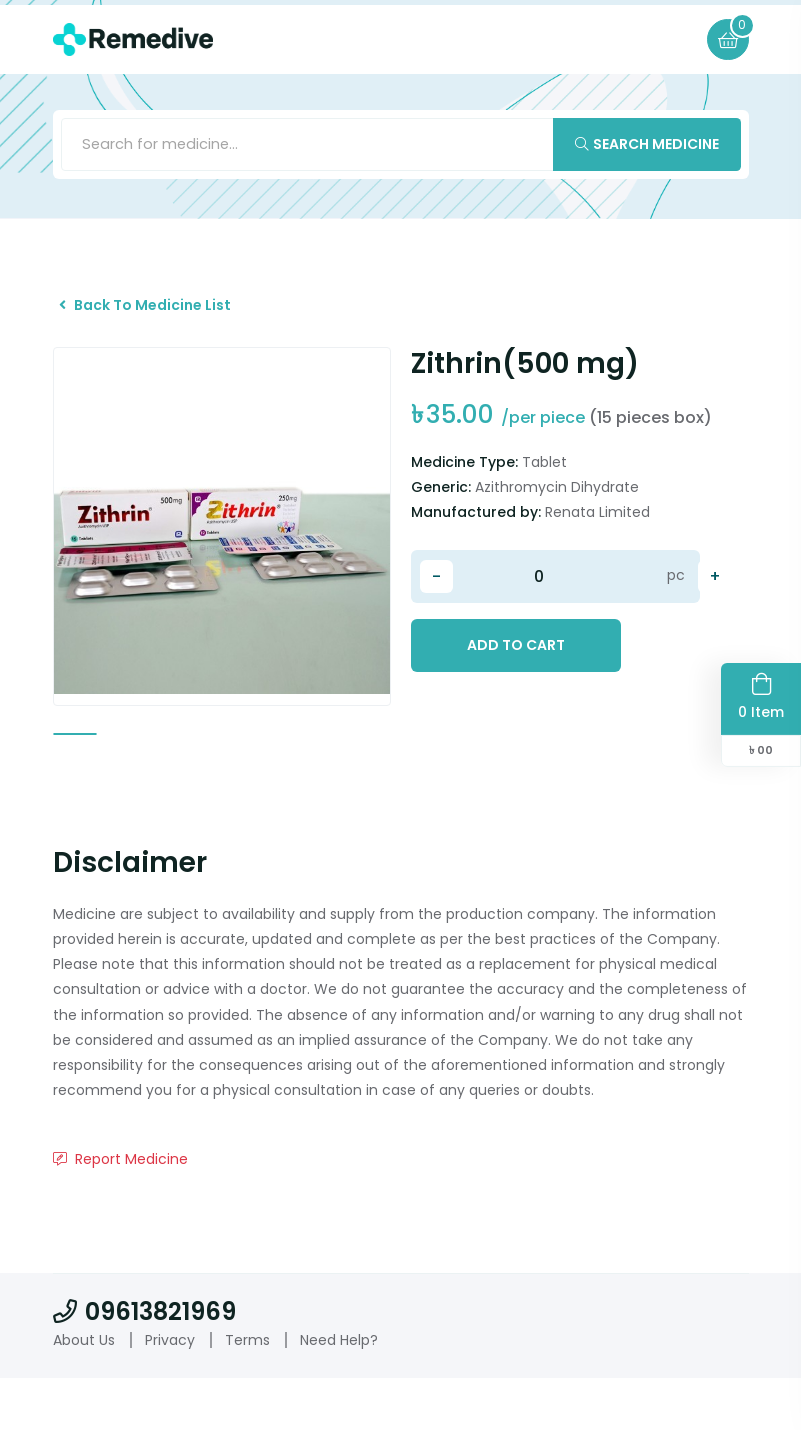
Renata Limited (597, 537)
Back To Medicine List (160, 321)
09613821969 (144, 1362)
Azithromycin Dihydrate (557, 512)
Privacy (170, 1391)
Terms (247, 1391)
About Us (84, 1391)
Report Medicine (120, 1211)
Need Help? (339, 1391)
